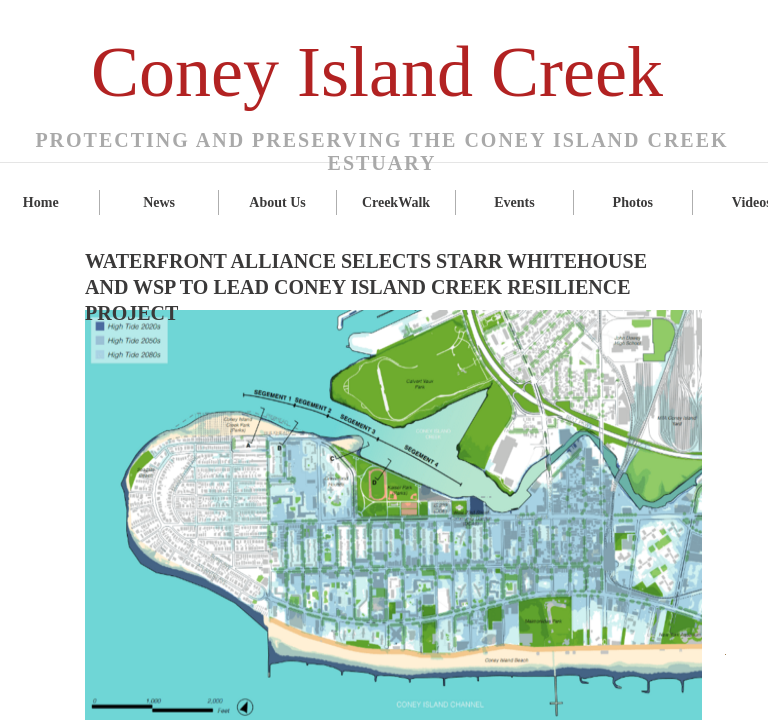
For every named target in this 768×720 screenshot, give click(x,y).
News (159, 202)
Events (514, 202)
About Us (277, 202)
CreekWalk (396, 202)
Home (41, 202)
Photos (633, 202)
